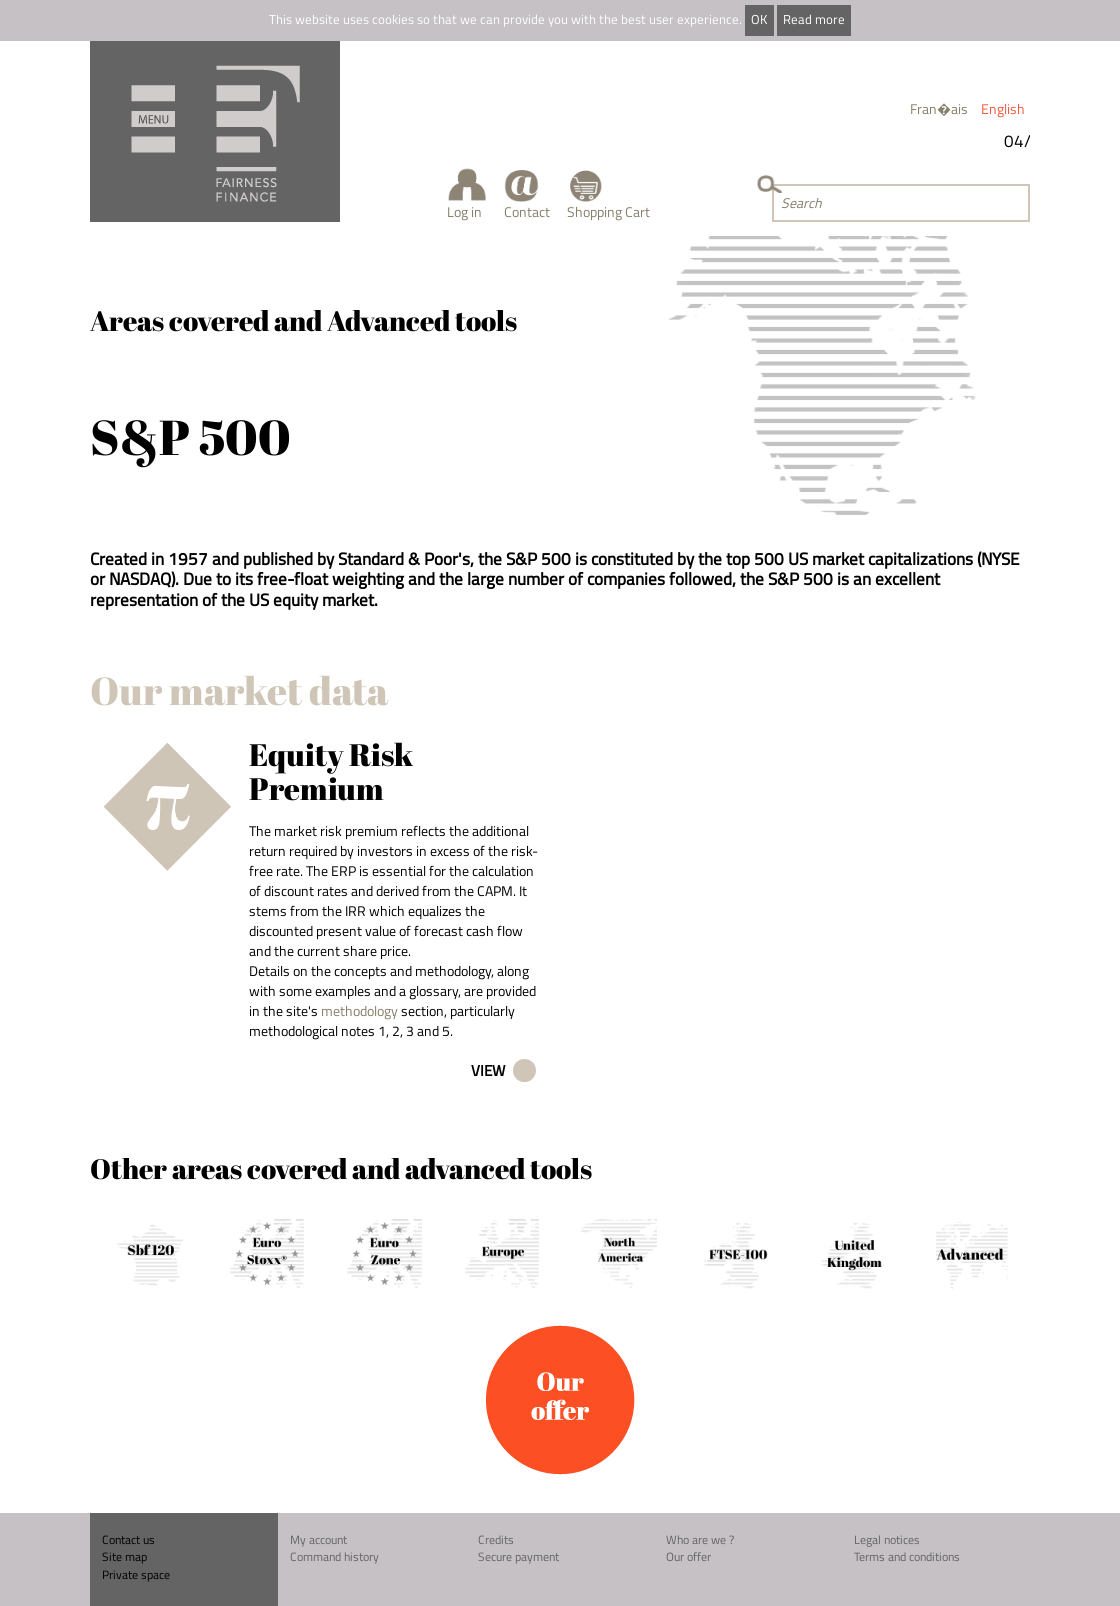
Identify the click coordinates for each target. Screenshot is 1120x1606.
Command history (334, 1556)
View (488, 1070)
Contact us (128, 1539)
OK (759, 19)
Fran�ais (939, 108)
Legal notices (887, 1539)
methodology (359, 1010)
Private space (136, 1574)
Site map (124, 1556)
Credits (496, 1539)
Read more (814, 19)
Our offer (688, 1556)
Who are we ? (700, 1539)
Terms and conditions (907, 1556)
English (1003, 108)
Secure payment (518, 1556)
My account (318, 1539)
